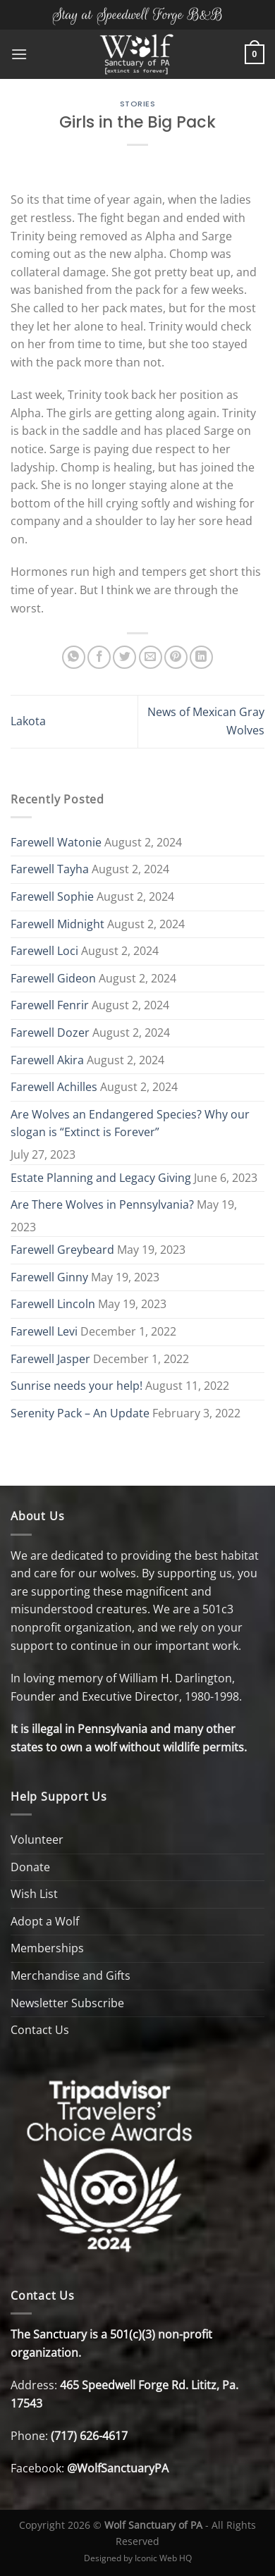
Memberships (47, 1948)
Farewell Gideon (53, 978)
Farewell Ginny (49, 1277)
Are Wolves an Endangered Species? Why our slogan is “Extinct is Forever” (130, 1123)
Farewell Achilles (54, 1087)
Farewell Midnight (57, 924)
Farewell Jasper (50, 1359)
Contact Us (40, 2030)
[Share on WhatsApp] (73, 657)
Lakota (28, 721)
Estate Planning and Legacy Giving (101, 1177)
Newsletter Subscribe (67, 2003)
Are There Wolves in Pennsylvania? (102, 1204)
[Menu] (19, 54)
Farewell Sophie (52, 896)
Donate (30, 1867)
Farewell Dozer (50, 1032)
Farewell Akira (47, 1060)
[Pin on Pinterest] (176, 657)
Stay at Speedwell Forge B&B (138, 14)
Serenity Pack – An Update (80, 1413)
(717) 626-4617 (89, 2435)
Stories (138, 103)
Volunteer (37, 1839)
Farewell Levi (44, 1331)
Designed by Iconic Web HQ (138, 2558)
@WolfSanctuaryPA (118, 2468)
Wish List (34, 1894)
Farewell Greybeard (62, 1249)
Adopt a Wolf (45, 1921)
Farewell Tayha (50, 869)
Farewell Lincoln (53, 1304)
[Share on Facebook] (99, 657)
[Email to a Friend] (150, 657)
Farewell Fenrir (50, 1005)
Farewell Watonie (56, 842)
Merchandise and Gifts (70, 1975)
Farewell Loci (44, 951)
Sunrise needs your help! (76, 1385)
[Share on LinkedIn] (201, 657)
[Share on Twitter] (124, 657)
